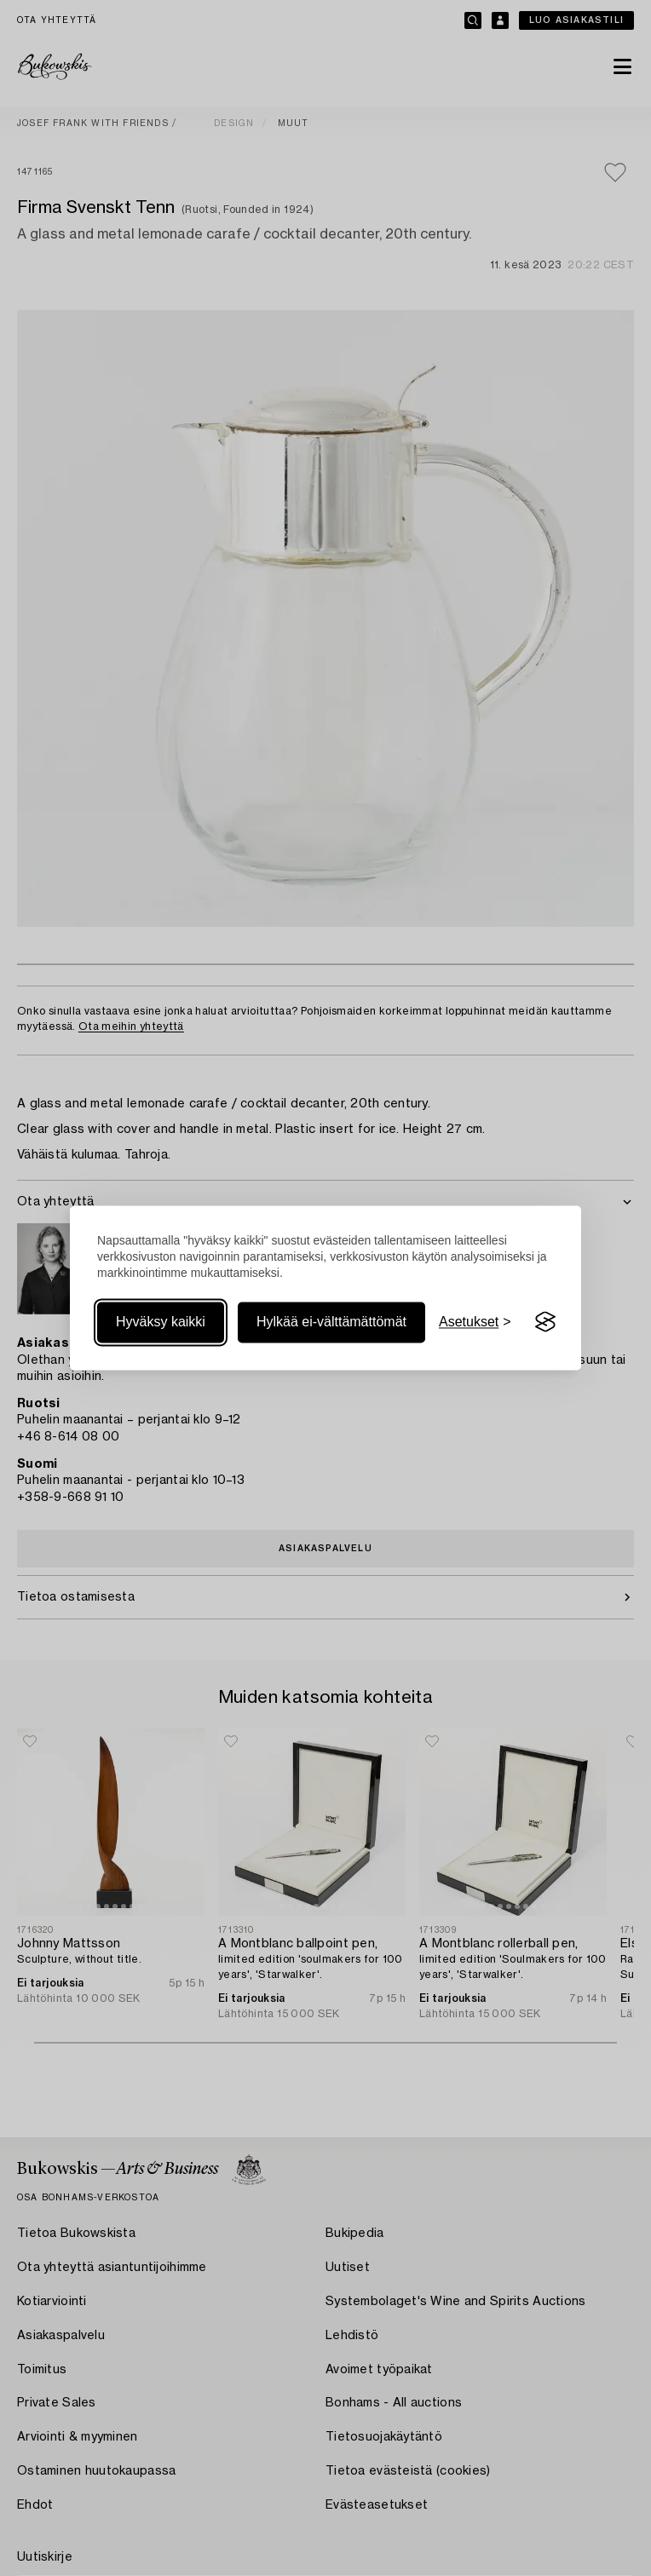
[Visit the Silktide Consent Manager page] (545, 1322)
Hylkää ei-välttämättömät (331, 1321)
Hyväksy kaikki (160, 1321)
